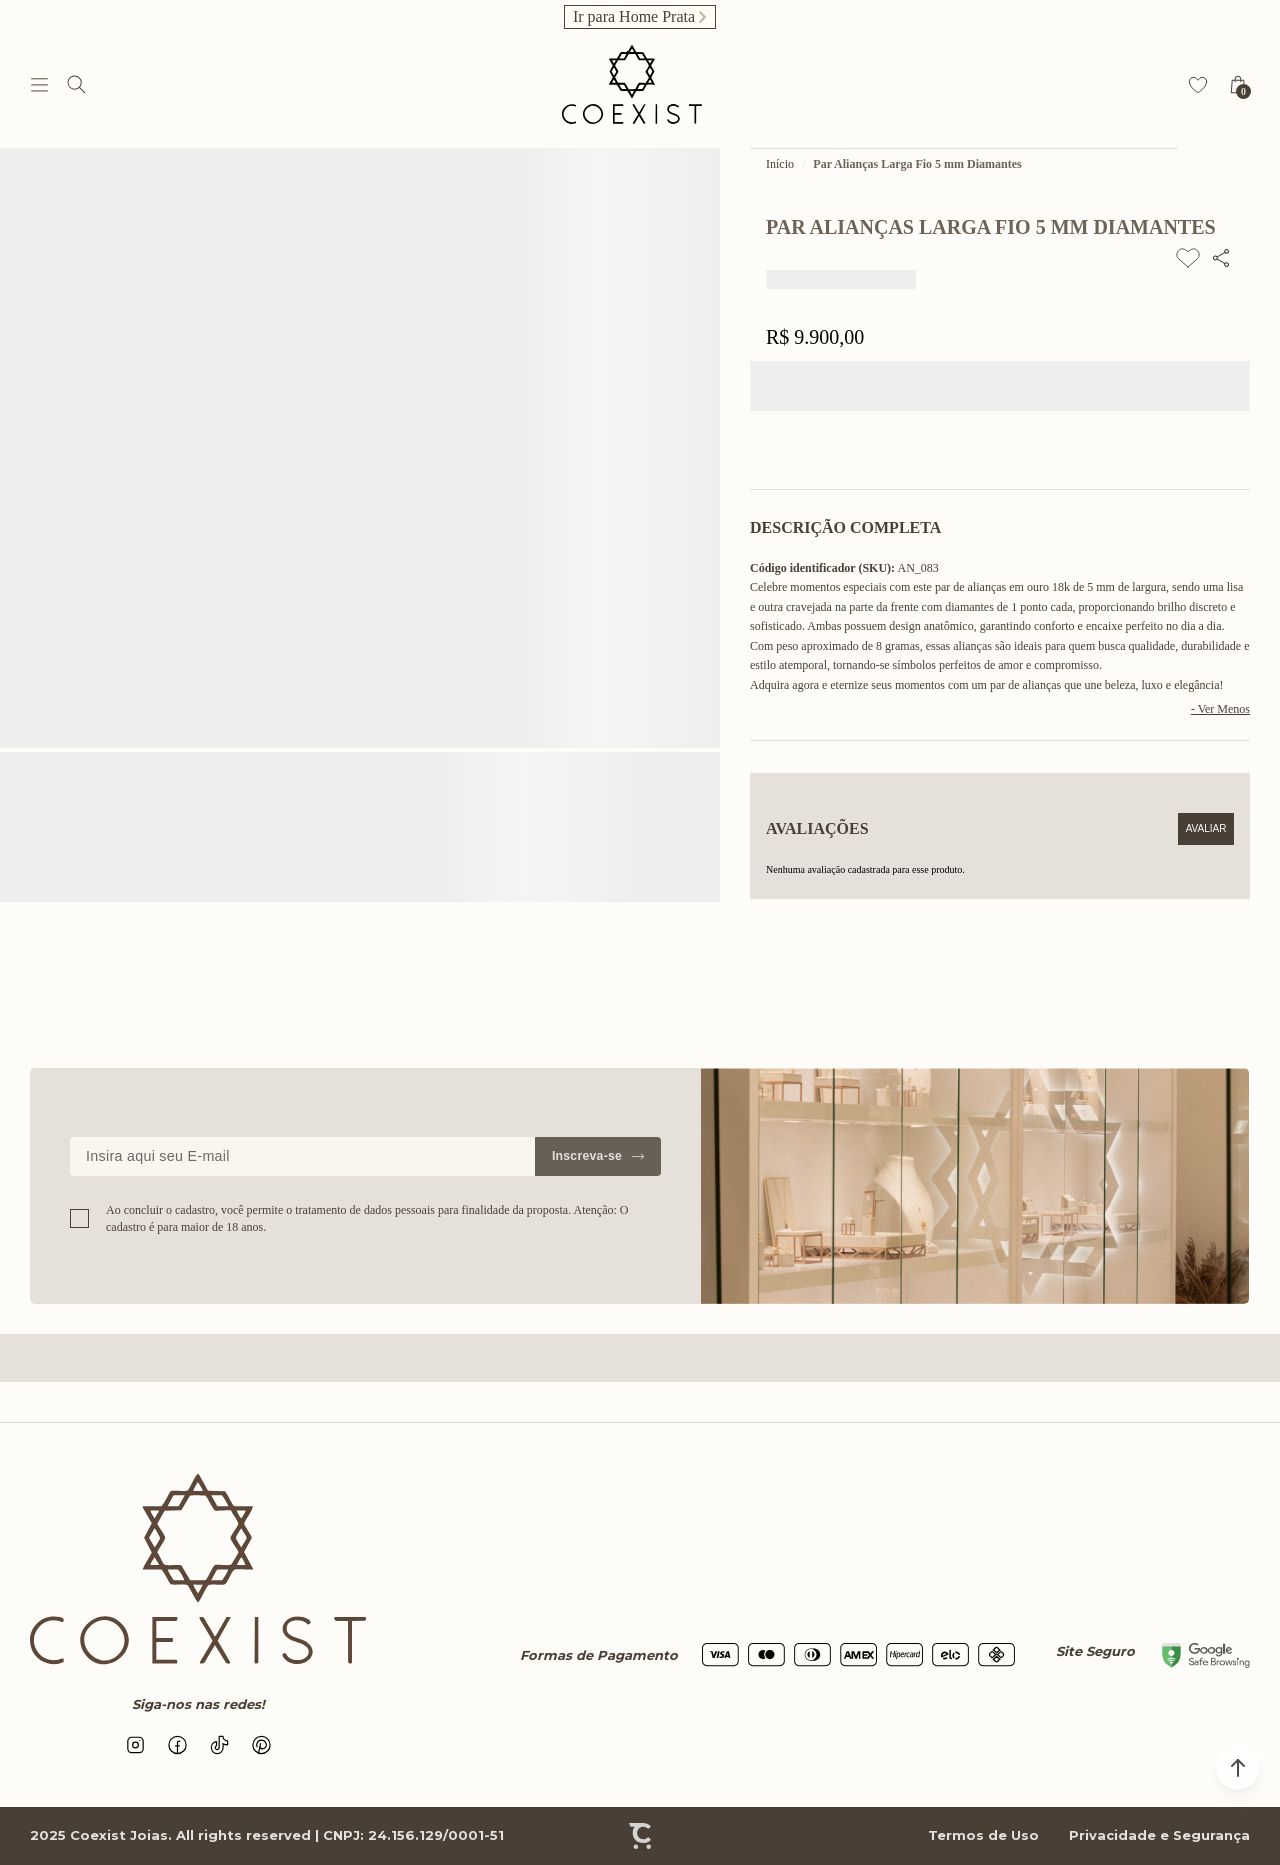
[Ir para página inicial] (780, 164)
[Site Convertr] (640, 1836)
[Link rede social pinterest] (261, 1745)
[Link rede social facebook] (177, 1745)
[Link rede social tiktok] (219, 1745)
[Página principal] (632, 84)
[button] (1238, 1768)
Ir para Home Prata (634, 16)
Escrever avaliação (1206, 829)
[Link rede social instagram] (135, 1745)
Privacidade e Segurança (1159, 1835)
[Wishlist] (1198, 85)
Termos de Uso (983, 1835)
